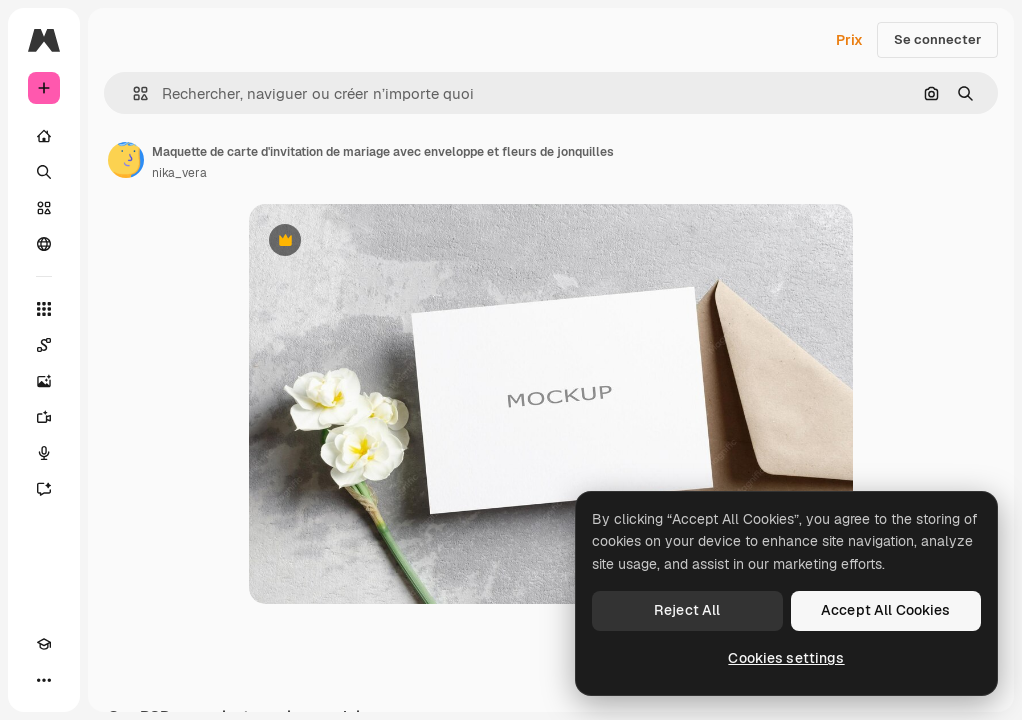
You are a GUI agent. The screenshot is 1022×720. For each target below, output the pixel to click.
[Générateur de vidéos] (44, 417)
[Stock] (44, 208)
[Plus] (44, 680)
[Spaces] (44, 345)
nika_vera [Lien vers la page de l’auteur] (179, 173)
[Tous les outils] (44, 309)
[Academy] (44, 644)
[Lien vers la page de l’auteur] (126, 160)
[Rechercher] (44, 172)
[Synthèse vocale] (44, 453)
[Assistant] (44, 489)
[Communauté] (44, 244)
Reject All (687, 610)
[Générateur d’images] (44, 381)
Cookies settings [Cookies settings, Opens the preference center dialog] (786, 658)
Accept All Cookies (886, 610)
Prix (849, 40)
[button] (132, 93)
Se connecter (937, 39)
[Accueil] (44, 136)
